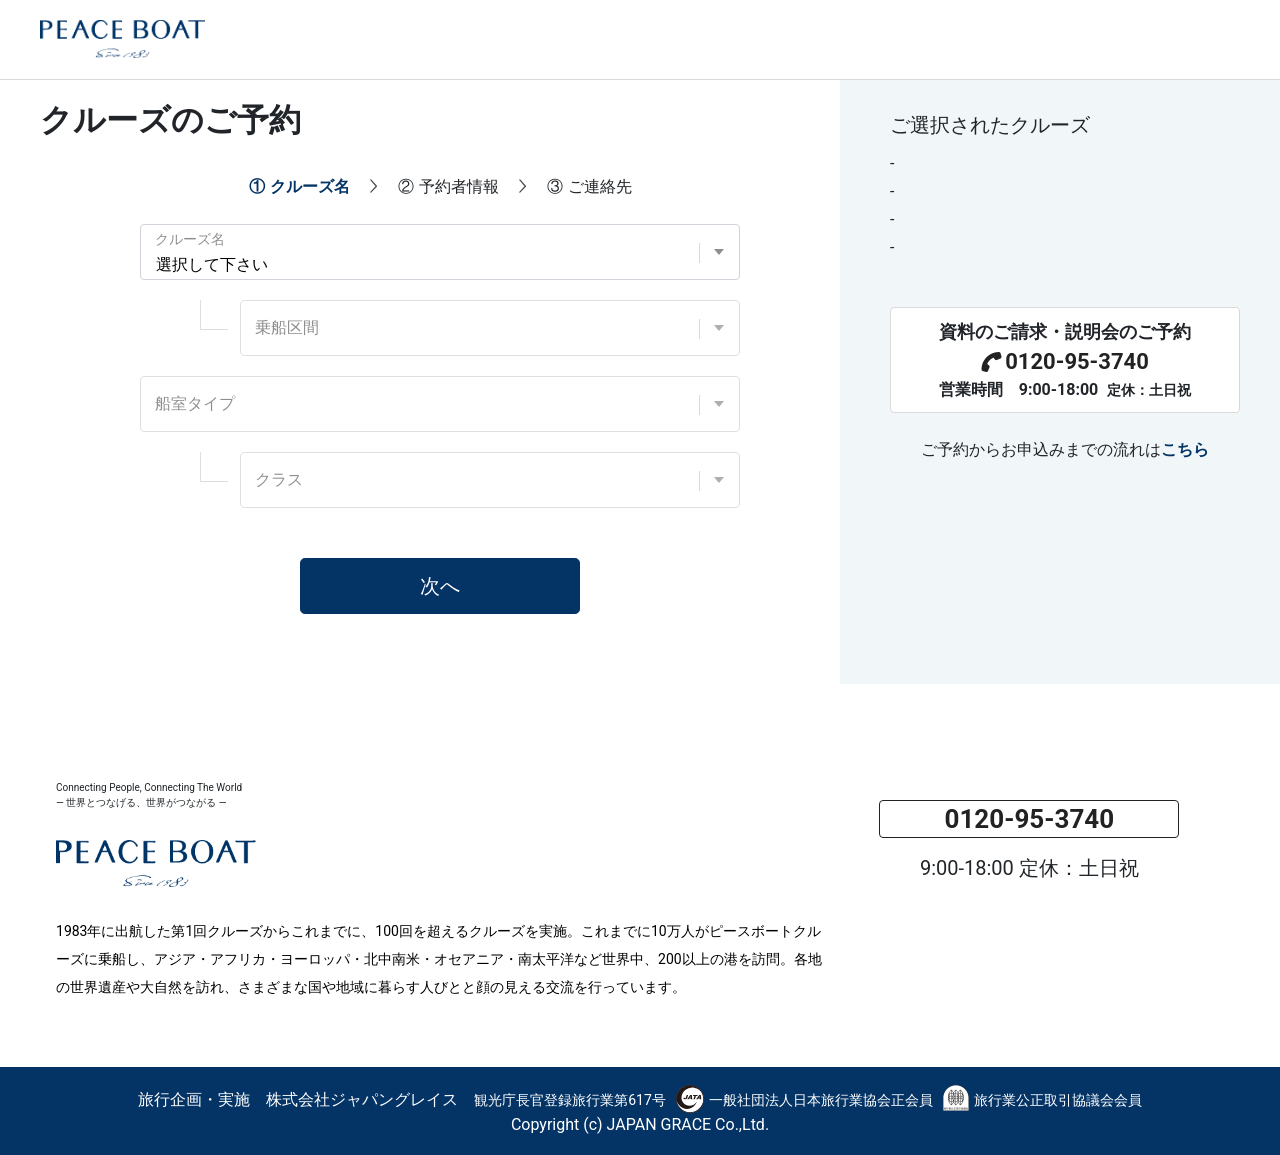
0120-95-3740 (1065, 361)
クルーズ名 (190, 239)
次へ (440, 586)
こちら (1185, 449)
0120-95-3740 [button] (1029, 819)
